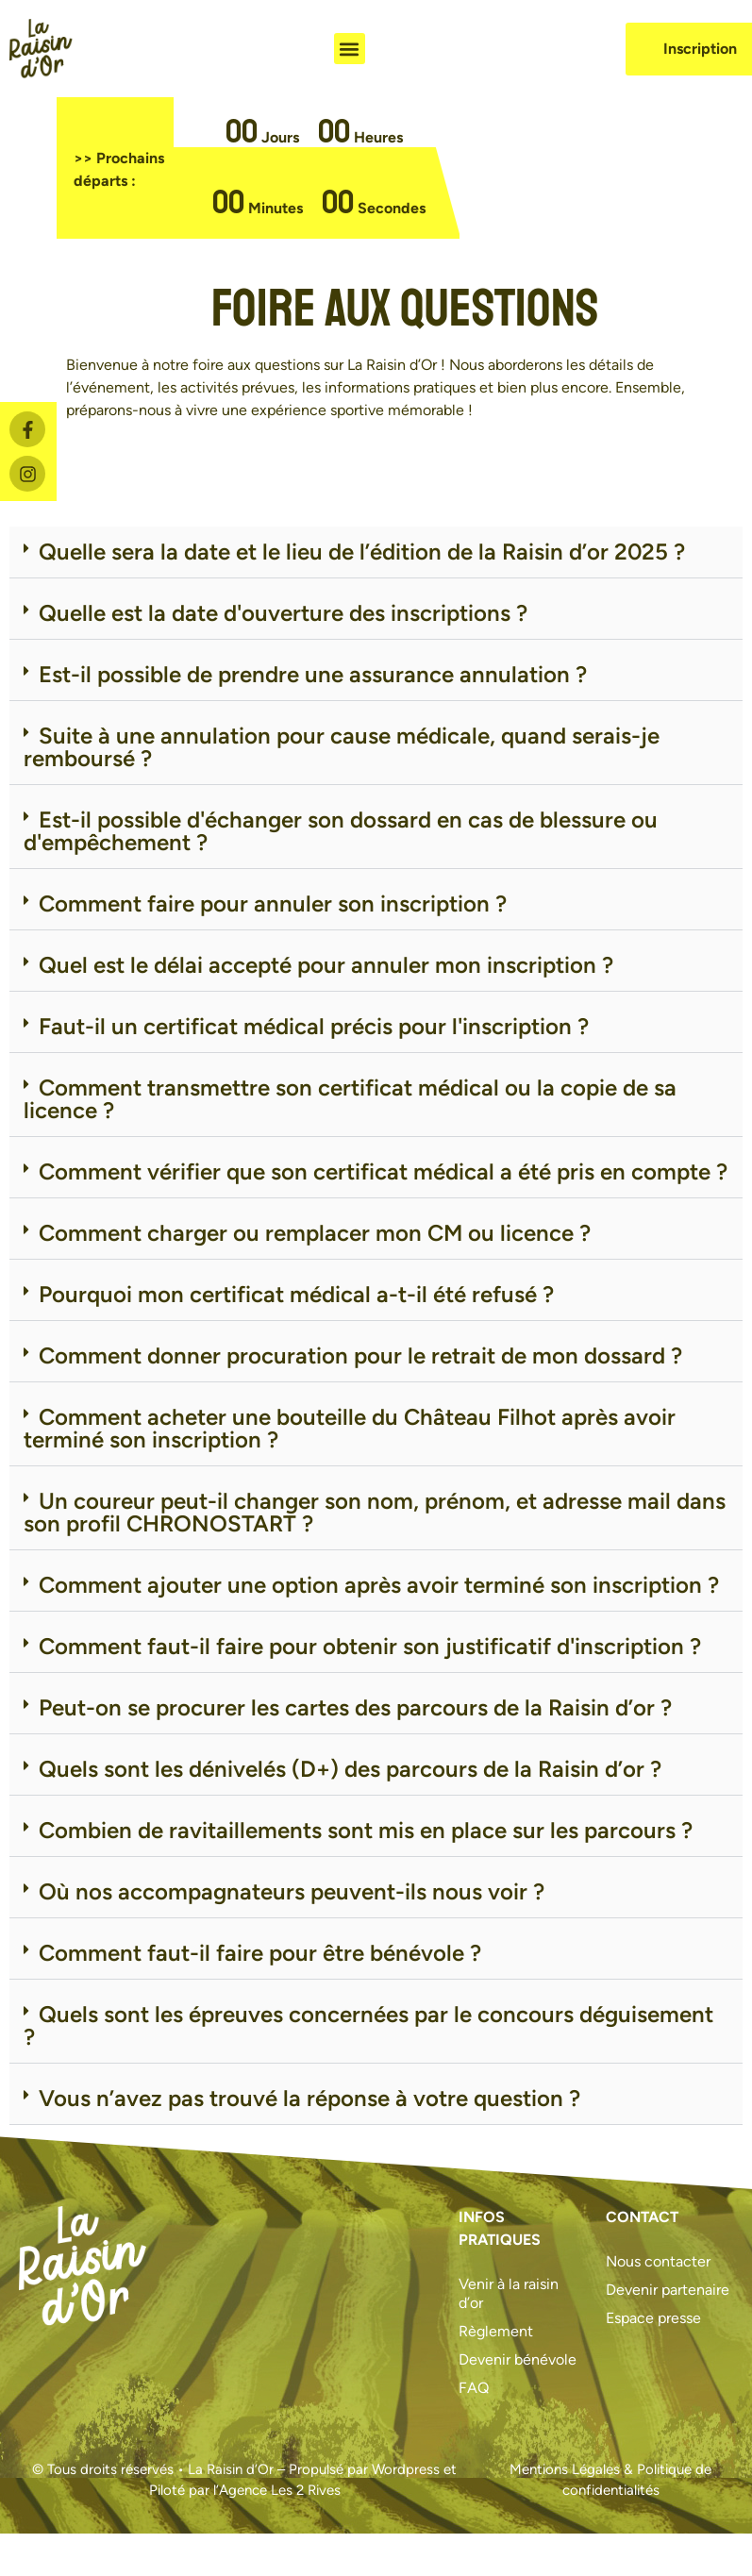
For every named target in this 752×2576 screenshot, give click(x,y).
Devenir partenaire (667, 2290)
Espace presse (653, 2318)
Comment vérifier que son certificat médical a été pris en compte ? (383, 1171)
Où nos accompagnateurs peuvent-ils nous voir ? (291, 1891)
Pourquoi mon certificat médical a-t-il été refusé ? (296, 1294)
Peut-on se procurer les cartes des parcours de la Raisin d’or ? (355, 1707)
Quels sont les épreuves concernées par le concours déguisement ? (368, 2025)
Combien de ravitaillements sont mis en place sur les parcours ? (366, 1830)
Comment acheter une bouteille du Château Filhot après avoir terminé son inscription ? (350, 1428)
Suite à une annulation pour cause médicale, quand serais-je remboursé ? (342, 747)
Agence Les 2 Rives (280, 2490)
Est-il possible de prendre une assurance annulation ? (313, 674)
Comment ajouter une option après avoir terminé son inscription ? (379, 1584)
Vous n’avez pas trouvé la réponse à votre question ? (309, 2098)
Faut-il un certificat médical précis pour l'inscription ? (314, 1026)
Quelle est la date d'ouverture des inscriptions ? (283, 613)
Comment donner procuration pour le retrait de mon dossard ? (360, 1355)
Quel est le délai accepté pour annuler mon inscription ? (326, 965)
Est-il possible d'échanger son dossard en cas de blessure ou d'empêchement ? (341, 831)
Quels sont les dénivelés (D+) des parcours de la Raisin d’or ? (350, 1768)
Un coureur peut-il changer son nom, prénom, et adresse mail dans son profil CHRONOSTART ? (375, 1512)
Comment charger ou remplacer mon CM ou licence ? (315, 1232)
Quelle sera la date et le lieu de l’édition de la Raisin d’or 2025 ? (362, 551)
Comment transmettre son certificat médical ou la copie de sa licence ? (350, 1099)
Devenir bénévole (518, 2359)
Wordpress (406, 2469)
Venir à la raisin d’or (509, 2293)
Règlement (496, 2331)
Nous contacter (658, 2261)
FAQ (474, 2388)
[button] (349, 48)
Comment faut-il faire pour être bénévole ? (260, 1952)
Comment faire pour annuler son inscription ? (273, 903)
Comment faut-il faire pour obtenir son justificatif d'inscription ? (370, 1646)
